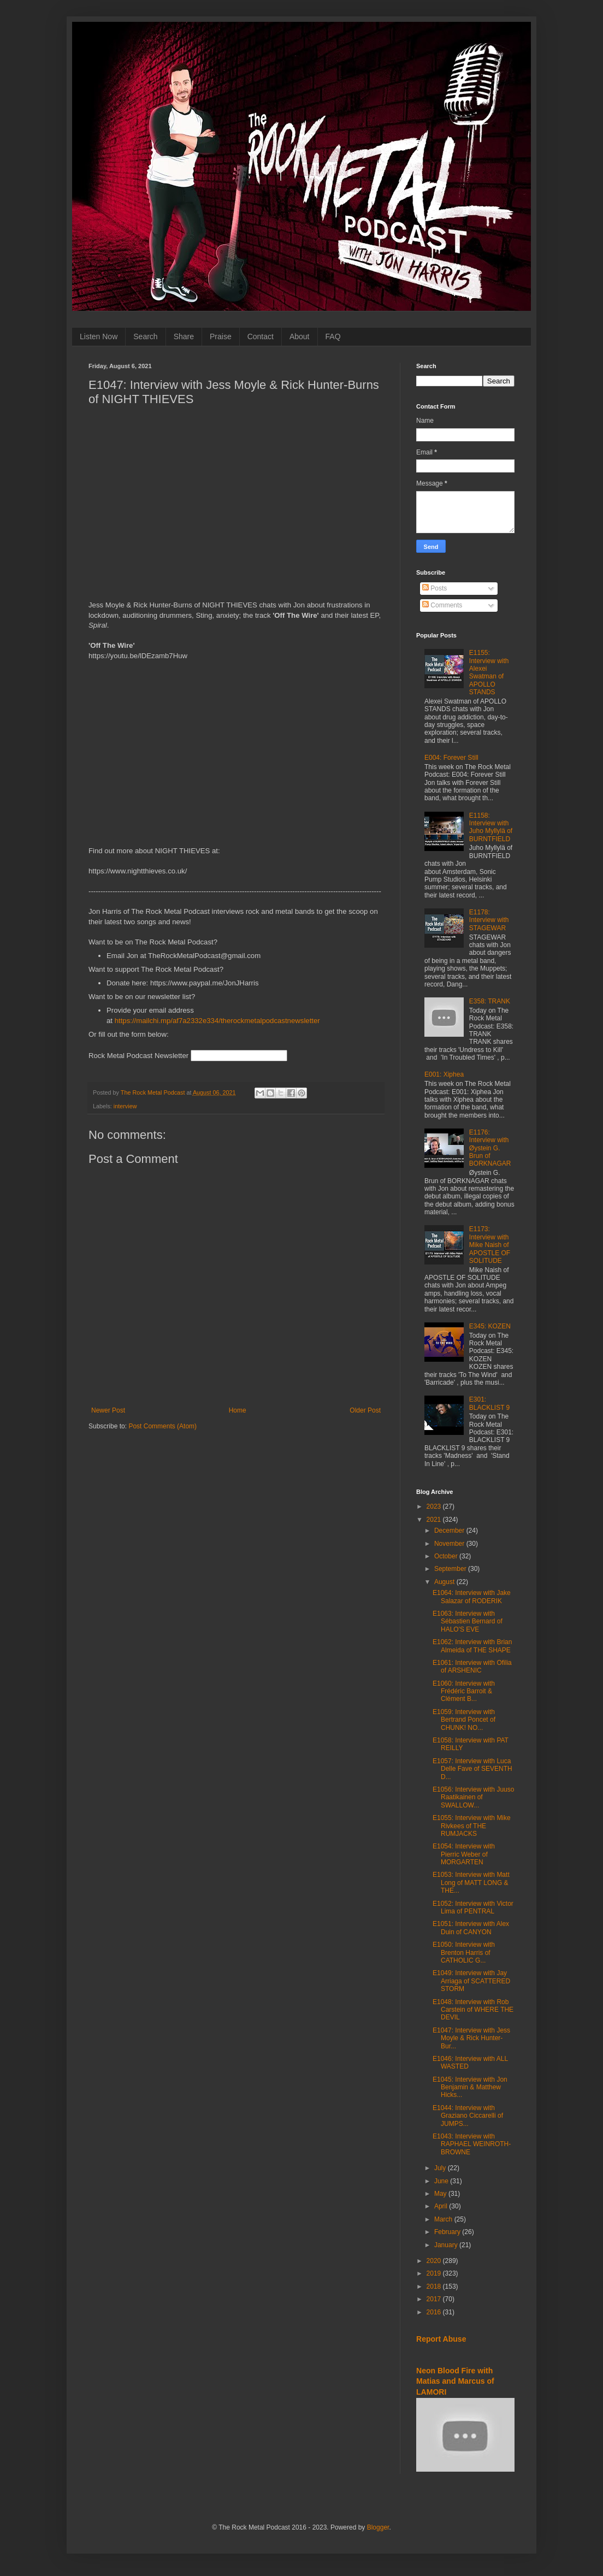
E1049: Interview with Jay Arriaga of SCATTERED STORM (471, 1981)
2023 (435, 1506)
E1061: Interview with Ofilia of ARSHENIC (472, 1666)
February (448, 2232)
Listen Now (98, 336)
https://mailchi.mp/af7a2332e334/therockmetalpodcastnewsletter (217, 1021)
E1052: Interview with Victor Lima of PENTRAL (473, 1907)
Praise (221, 336)
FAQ (333, 336)
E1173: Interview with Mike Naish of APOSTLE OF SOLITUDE (489, 1245)
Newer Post (108, 1410)
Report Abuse (441, 2339)
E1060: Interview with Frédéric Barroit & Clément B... (464, 1691)
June (442, 2181)
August (445, 1582)
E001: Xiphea (444, 1074)
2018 (435, 2286)
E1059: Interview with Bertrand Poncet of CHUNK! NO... (464, 1720)
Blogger (378, 2527)
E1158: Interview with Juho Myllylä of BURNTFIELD (490, 827)
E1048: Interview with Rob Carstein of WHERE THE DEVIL (473, 2010)
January (446, 2245)
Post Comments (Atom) (162, 1426)
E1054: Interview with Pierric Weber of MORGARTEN (464, 1854)
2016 (435, 2312)
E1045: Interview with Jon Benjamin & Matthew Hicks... (470, 2087)
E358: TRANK (489, 1001)
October (446, 1556)
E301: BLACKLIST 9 (489, 1403)
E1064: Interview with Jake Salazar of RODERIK (472, 1596)
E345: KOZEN (490, 1326)
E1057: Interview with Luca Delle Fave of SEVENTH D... (472, 1769)
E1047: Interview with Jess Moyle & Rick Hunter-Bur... (471, 2038)
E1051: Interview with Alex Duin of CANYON (471, 1927)
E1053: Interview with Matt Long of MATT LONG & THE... (471, 1882)
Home (237, 1410)
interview (125, 1106)
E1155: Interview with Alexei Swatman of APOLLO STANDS (489, 672)
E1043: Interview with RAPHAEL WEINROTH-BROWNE (472, 2144)
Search (145, 336)
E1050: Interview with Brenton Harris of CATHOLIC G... (464, 1952)
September (451, 1569)
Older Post (365, 1410)
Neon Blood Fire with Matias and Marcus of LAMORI (455, 2381)
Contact (260, 336)
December (450, 1530)
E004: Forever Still (451, 757)
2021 (435, 1519)
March (444, 2219)
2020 (435, 2261)
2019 (435, 2273)
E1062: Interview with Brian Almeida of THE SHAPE (472, 1645)
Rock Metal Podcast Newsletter (138, 1055)
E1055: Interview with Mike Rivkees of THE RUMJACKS (472, 1826)
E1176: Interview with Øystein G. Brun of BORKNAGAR (490, 1148)
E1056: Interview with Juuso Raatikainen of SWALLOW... (473, 1797)
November (450, 1543)
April (441, 2206)
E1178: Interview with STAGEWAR (489, 920)
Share (184, 336)
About (299, 336)
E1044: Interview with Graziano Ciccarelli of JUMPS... (468, 2116)
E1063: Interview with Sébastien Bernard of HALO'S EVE (468, 1621)
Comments (442, 605)
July (441, 2168)
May (441, 2193)
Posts (434, 588)
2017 (435, 2299)
